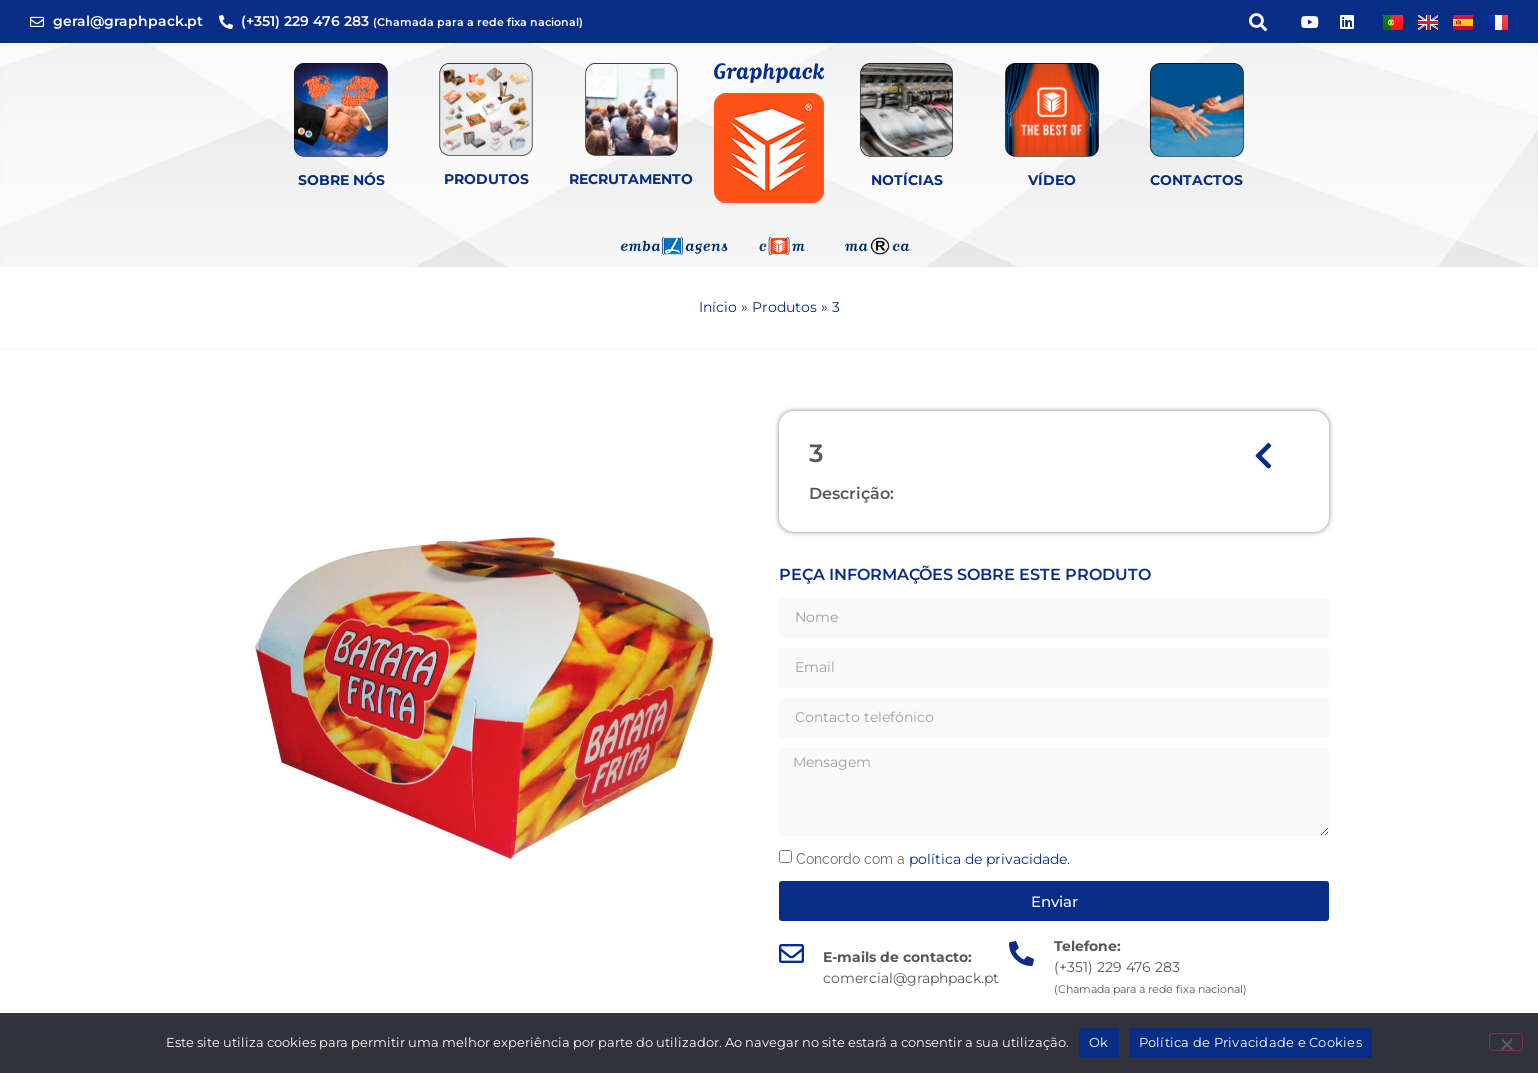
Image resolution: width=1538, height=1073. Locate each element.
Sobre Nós (341, 180)
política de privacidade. (989, 859)
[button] (1257, 21)
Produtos (486, 179)
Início (718, 307)
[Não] (1506, 1042)
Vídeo (1052, 180)
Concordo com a (933, 859)
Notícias (907, 180)
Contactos (1196, 180)
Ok (1099, 1042)
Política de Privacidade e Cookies (1250, 1042)
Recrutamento (631, 179)
